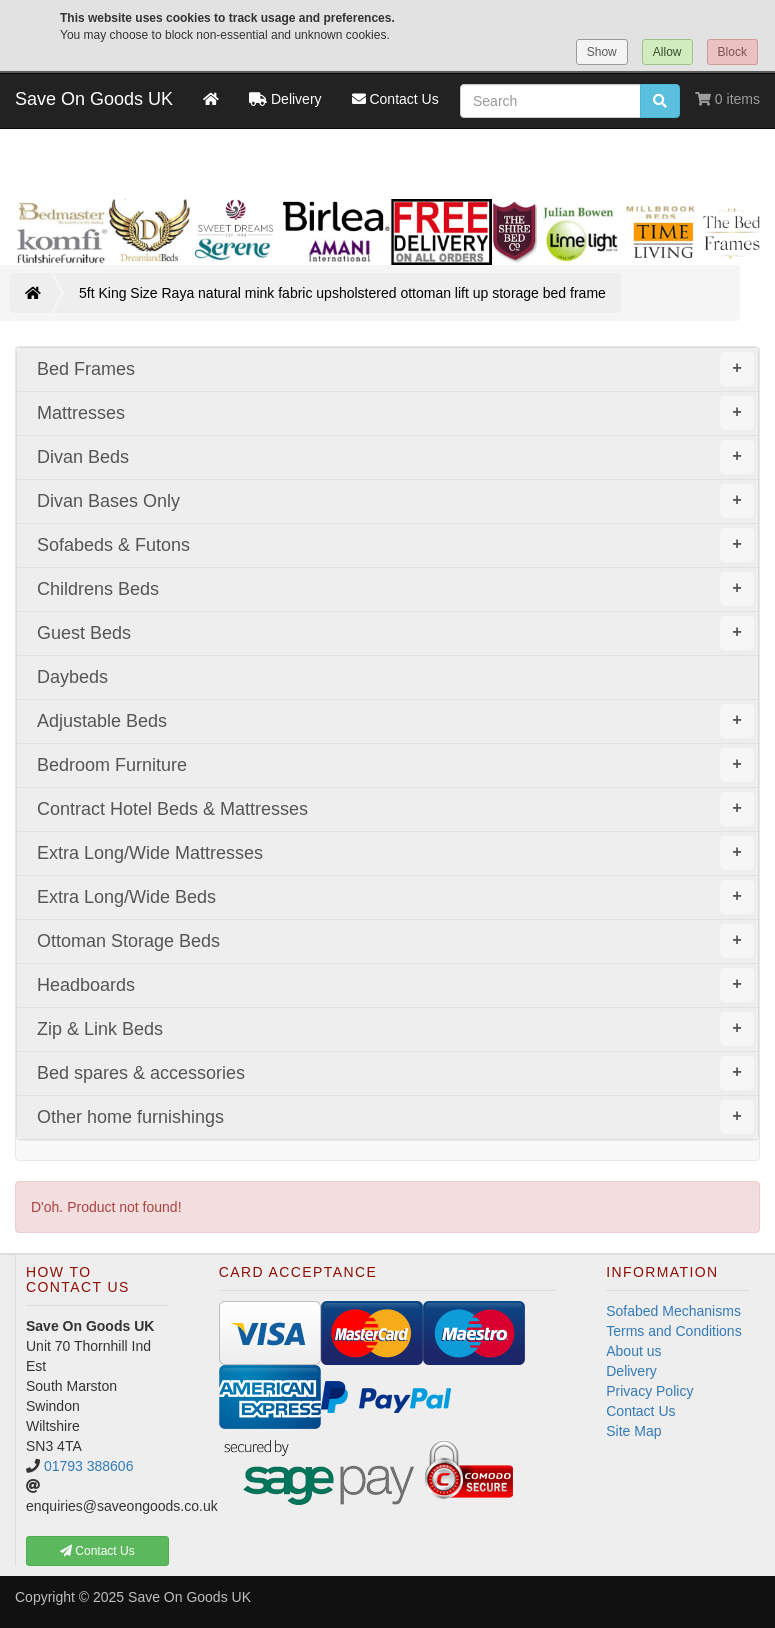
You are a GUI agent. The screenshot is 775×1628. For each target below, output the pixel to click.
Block (732, 52)
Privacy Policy (649, 1391)
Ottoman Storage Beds (395, 941)
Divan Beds (395, 457)
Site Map (633, 1431)
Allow (667, 52)
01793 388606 (89, 1466)
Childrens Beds (395, 589)
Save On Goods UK (94, 99)
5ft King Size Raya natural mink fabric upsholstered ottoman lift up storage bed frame (342, 293)
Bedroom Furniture (395, 765)
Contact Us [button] (97, 1551)
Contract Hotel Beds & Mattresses (395, 809)
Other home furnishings (395, 1117)
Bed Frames (395, 369)
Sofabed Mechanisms (673, 1311)
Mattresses (395, 413)
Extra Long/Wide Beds (395, 897)
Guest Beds (395, 633)
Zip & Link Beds (395, 1029)
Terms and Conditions (673, 1331)
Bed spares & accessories (395, 1073)
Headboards (395, 985)
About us (633, 1351)
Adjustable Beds (395, 721)
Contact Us (640, 1411)
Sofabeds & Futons (395, 545)
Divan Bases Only (395, 501)
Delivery (631, 1371)
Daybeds (72, 677)
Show (602, 52)
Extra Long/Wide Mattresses (395, 853)
